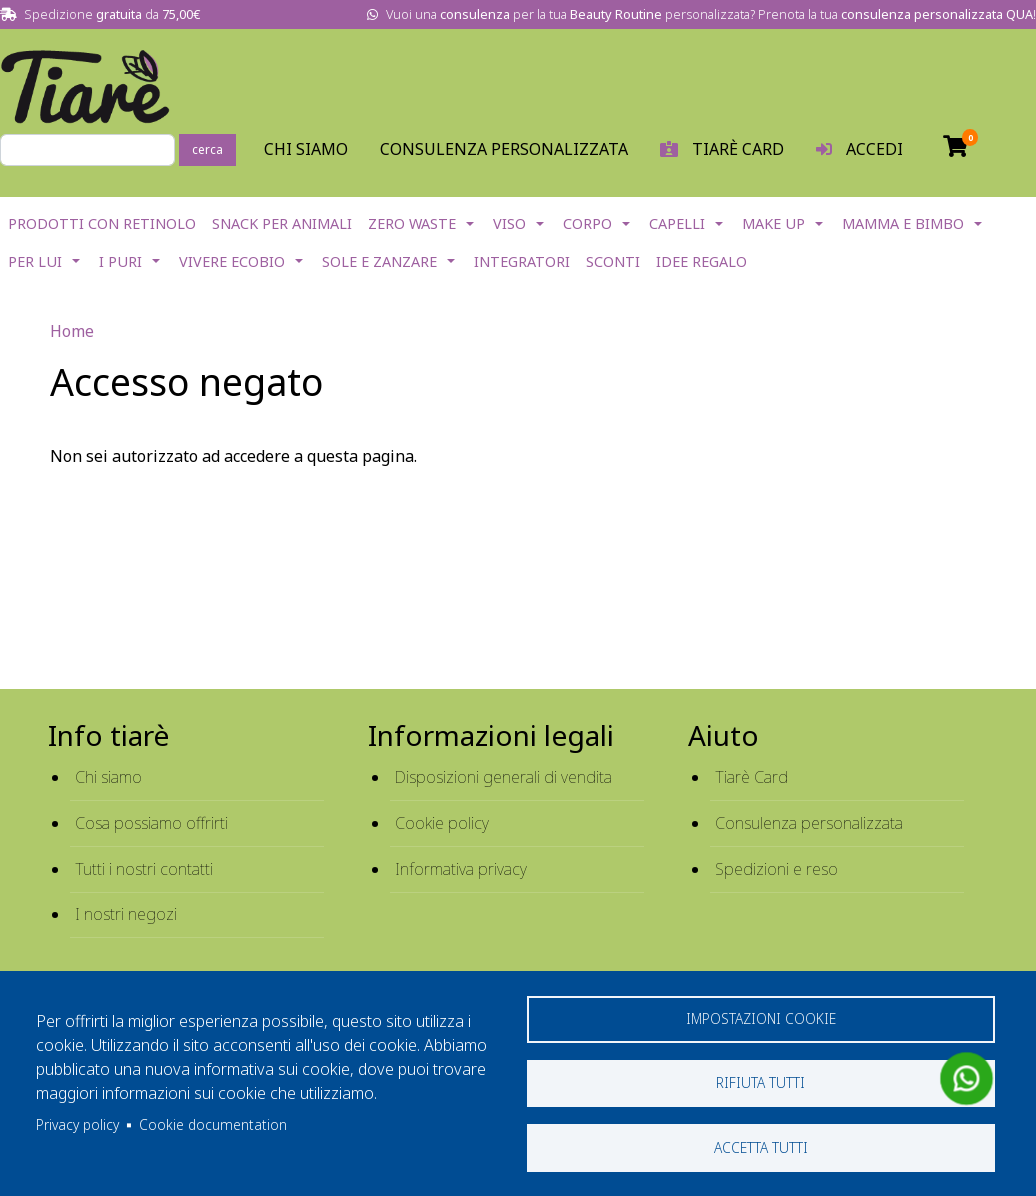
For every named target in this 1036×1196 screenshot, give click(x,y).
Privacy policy (77, 1123)
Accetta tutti (761, 1146)
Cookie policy (442, 823)
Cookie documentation (213, 1123)
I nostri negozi (126, 914)
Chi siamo (108, 777)
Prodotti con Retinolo (102, 223)
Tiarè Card (751, 777)
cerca (207, 149)
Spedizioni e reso (776, 869)
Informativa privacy (461, 869)
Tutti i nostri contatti (144, 869)
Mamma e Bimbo (903, 223)
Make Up (773, 223)
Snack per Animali (282, 223)
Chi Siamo (306, 149)
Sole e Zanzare (379, 261)
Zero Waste (412, 223)
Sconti (613, 261)
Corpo (587, 223)
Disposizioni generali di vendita (503, 777)
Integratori (522, 261)
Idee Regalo (701, 261)
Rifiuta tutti (760, 1081)
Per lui (35, 261)
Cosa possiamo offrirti (151, 823)
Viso (509, 223)
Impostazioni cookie (761, 1016)
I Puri (120, 261)
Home (72, 331)
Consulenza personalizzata (504, 149)
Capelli (677, 223)
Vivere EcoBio (232, 261)
